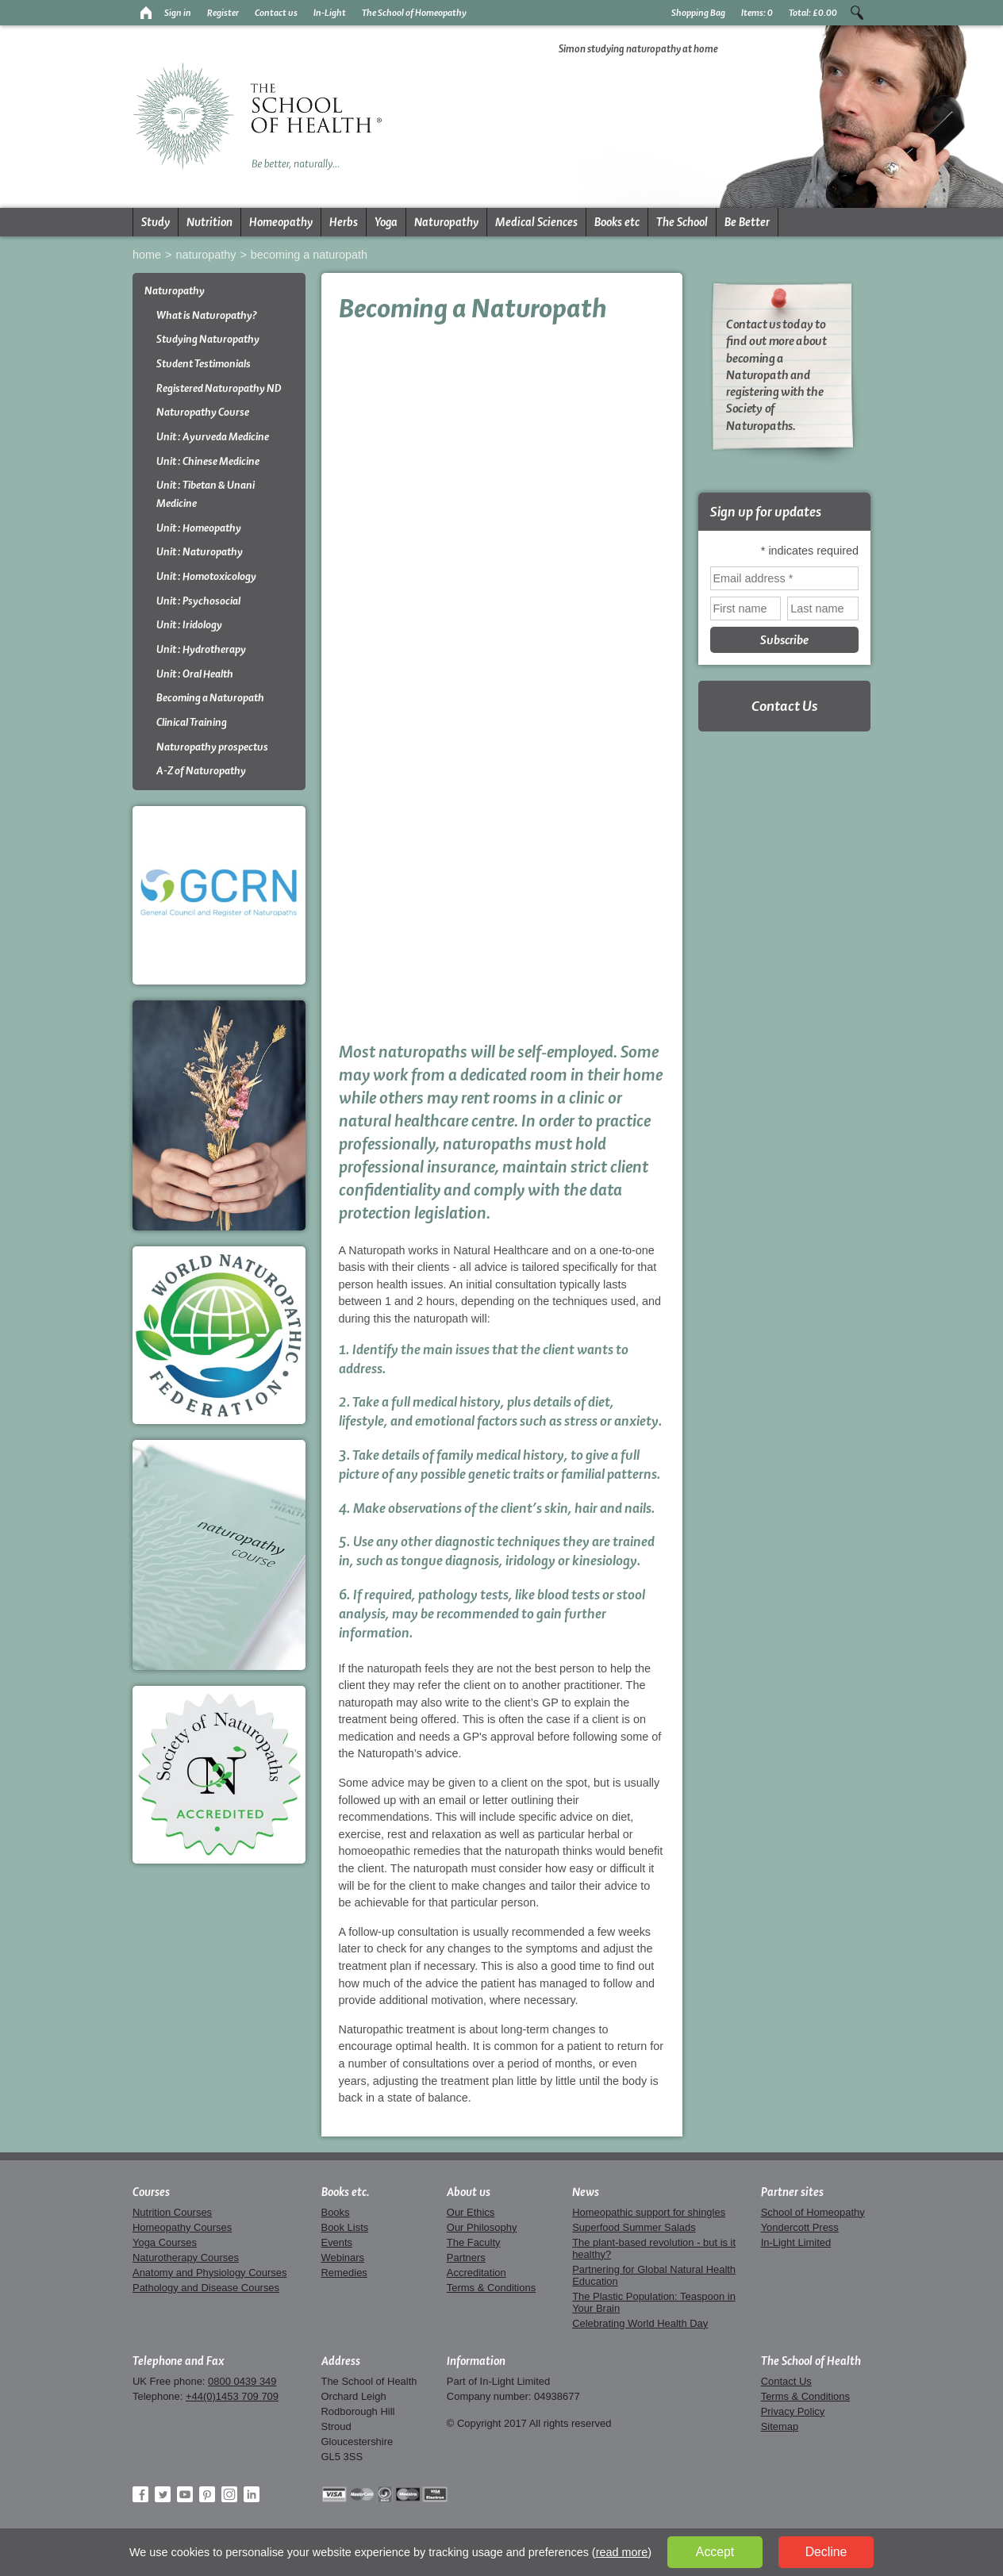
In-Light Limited (796, 2242)
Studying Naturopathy (207, 339)
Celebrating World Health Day (640, 2323)
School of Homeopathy (813, 2212)
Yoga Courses (165, 2242)
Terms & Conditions (491, 2288)
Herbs (343, 222)
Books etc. (345, 2192)
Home (147, 254)
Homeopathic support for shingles (648, 2212)
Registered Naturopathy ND (219, 388)
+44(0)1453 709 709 (232, 2396)
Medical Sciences (536, 222)
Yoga (386, 222)
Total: (813, 12)
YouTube (185, 2494)
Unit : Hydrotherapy (201, 649)
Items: (757, 12)
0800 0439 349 (242, 2381)
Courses (151, 2192)
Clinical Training (191, 722)
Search (857, 12)
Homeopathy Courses (182, 2227)
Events (337, 2242)
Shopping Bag (698, 12)
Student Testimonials (203, 363)
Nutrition (209, 222)
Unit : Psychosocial (198, 600)
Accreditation (476, 2272)
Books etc (617, 222)
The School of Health (811, 2361)
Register (223, 12)
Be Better (747, 222)
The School (682, 222)
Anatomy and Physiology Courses (209, 2272)
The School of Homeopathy (414, 12)
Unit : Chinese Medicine (207, 461)
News (585, 2192)
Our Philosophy (482, 2227)
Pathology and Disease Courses (206, 2288)
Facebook (140, 2494)
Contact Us (784, 706)
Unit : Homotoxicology (206, 576)
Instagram (229, 2494)
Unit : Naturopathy (199, 551)
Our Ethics (470, 2212)
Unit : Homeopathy (198, 528)
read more (622, 2552)
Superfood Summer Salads (634, 2227)
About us (468, 2192)
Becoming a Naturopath (309, 254)
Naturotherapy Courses (186, 2257)
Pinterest (207, 2494)
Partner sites (792, 2192)
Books (335, 2212)
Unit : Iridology (189, 624)
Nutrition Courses (172, 2212)
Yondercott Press (800, 2227)
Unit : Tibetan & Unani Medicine (205, 494)
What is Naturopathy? (206, 315)
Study (155, 222)
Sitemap (780, 2426)
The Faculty (474, 2242)
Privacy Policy (793, 2411)
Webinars (342, 2257)
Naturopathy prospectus (212, 746)
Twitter (163, 2494)
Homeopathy (281, 222)
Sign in (177, 12)
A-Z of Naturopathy (201, 770)
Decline (826, 2552)
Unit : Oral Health (194, 673)
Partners (466, 2257)
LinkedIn (251, 2494)
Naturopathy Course (202, 412)
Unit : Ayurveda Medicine (212, 436)
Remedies (344, 2272)
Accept (715, 2552)
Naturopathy (446, 222)
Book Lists (345, 2227)
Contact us (276, 12)
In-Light (329, 12)
